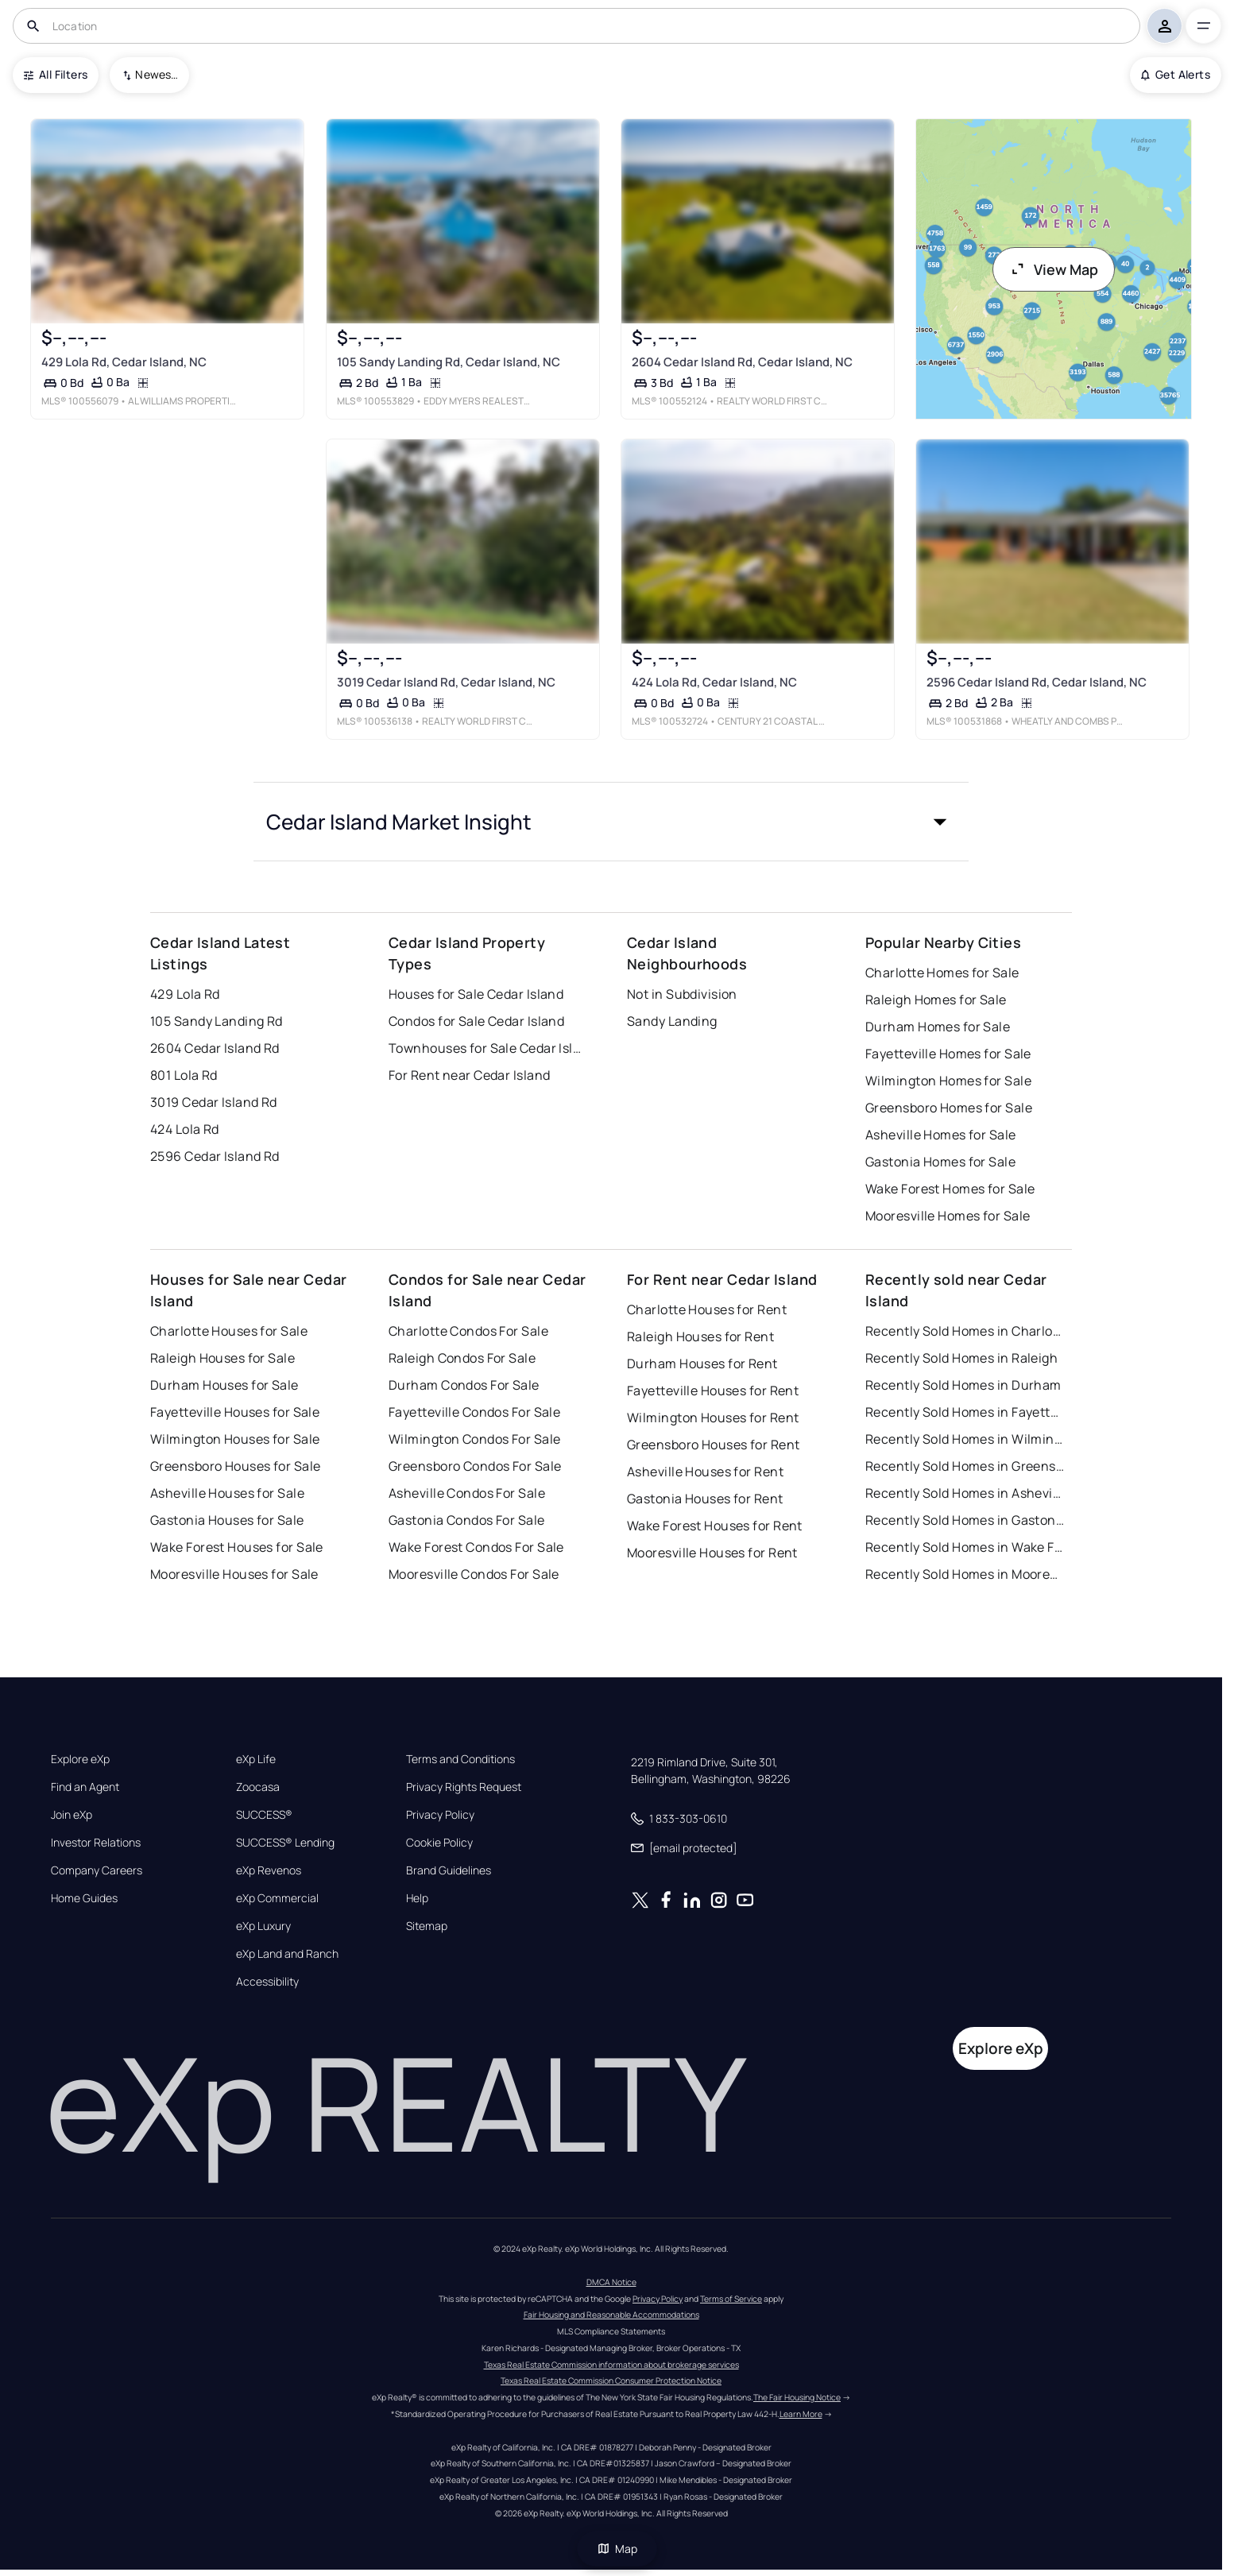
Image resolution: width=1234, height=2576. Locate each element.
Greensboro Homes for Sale (948, 1107)
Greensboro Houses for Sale (235, 1466)
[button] (611, 822)
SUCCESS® (264, 1814)
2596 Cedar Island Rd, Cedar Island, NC (1036, 682)
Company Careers (96, 1870)
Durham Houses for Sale (224, 1385)
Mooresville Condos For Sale (474, 1574)
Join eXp (71, 1814)
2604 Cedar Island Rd (215, 1048)
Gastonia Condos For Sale (467, 1520)
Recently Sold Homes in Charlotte (964, 1331)
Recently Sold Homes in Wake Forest (964, 1547)
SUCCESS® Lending (285, 1842)
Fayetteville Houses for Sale (234, 1412)
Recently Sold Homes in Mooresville (964, 1574)
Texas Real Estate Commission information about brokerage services (611, 2364)
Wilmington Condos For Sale (474, 1439)
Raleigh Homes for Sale (936, 999)
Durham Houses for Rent (702, 1363)
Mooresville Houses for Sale (234, 1574)
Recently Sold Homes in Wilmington (964, 1439)
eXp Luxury (263, 1926)
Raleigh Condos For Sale (462, 1358)
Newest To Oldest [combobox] (156, 74)
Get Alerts (1175, 74)
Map (617, 2548)
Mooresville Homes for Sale (947, 1215)
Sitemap (426, 1926)
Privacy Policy (440, 1814)
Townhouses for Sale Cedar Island (488, 1048)
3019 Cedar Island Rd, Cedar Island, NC (446, 682)
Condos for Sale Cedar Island (476, 1021)
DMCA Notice (611, 2282)
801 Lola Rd (184, 1075)
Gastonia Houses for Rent (705, 1498)
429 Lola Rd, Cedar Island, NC (124, 362)
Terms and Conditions (460, 1759)
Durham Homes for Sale (937, 1026)
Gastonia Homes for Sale (940, 1161)
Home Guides (84, 1898)
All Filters (55, 74)
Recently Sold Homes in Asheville (964, 1493)
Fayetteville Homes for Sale (948, 1053)
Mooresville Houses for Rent (712, 1552)
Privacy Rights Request (463, 1787)
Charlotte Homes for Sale (942, 972)
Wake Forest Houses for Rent (715, 1525)
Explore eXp (80, 1759)
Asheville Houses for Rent (705, 1471)
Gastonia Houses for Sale (227, 1520)
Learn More (800, 2413)
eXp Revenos (268, 1870)
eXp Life (256, 1759)
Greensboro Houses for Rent (713, 1444)
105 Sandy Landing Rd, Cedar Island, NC (448, 362)
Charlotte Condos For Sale (468, 1331)
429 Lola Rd (185, 994)
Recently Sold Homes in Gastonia (964, 1520)
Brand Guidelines (448, 1870)
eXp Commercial (277, 1898)
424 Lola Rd (184, 1129)
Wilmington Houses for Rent (713, 1417)
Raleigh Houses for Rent (700, 1336)
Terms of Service (731, 2298)
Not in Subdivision (682, 994)
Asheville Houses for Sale (227, 1493)
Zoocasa (258, 1787)
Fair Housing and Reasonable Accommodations (611, 2314)
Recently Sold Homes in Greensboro (964, 1466)
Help (417, 1898)
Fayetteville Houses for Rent (713, 1390)
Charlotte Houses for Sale (229, 1331)
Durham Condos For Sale (464, 1385)
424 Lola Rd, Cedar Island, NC (714, 682)
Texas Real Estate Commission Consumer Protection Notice (611, 2380)
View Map (1053, 269)
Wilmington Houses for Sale (234, 1439)
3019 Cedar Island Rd (213, 1102)
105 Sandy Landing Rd (216, 1021)
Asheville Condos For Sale (467, 1493)
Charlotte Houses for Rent (707, 1309)
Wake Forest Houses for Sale (236, 1547)
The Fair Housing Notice (797, 2397)
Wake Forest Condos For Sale (476, 1547)
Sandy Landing (672, 1021)
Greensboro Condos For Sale (475, 1466)
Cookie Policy (439, 1842)
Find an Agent (85, 1787)
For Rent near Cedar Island (469, 1075)
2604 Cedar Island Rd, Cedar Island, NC (742, 362)
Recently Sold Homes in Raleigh (961, 1358)
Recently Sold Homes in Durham (963, 1385)
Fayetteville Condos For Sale (474, 1412)
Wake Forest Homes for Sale (950, 1188)
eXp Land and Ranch (287, 1953)
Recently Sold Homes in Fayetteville (964, 1412)
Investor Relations (96, 1842)
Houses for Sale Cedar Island (476, 994)
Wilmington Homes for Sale (948, 1080)
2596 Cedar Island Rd (215, 1156)
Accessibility (267, 1981)
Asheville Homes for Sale (940, 1134)
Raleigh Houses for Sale (222, 1358)
